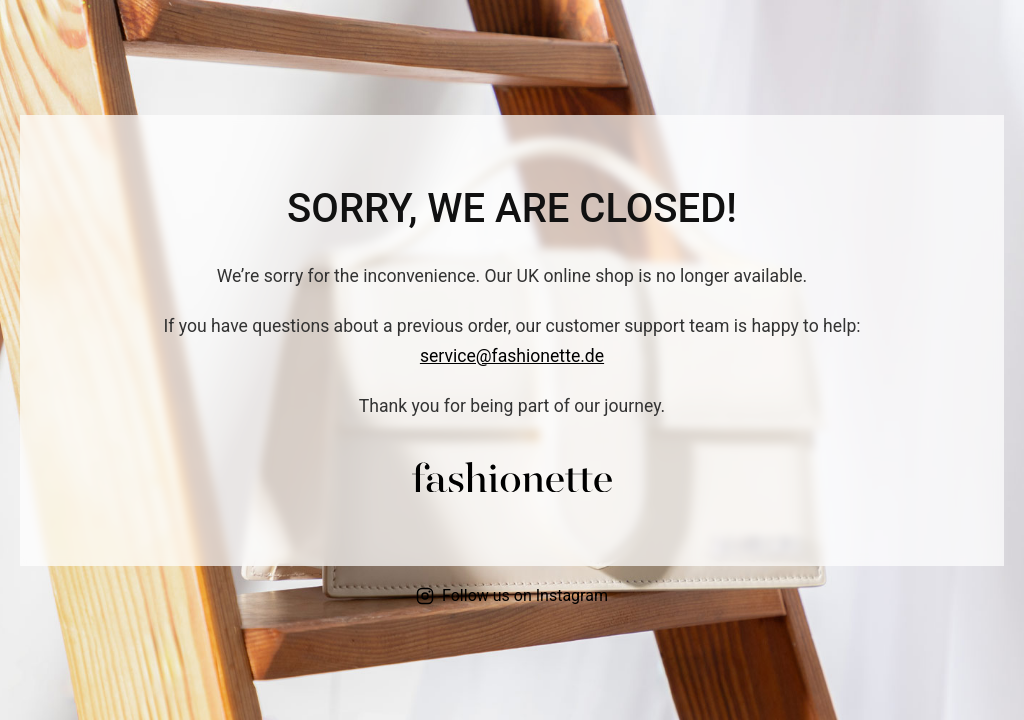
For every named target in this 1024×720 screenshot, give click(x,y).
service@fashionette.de (512, 356)
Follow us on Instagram (512, 595)
